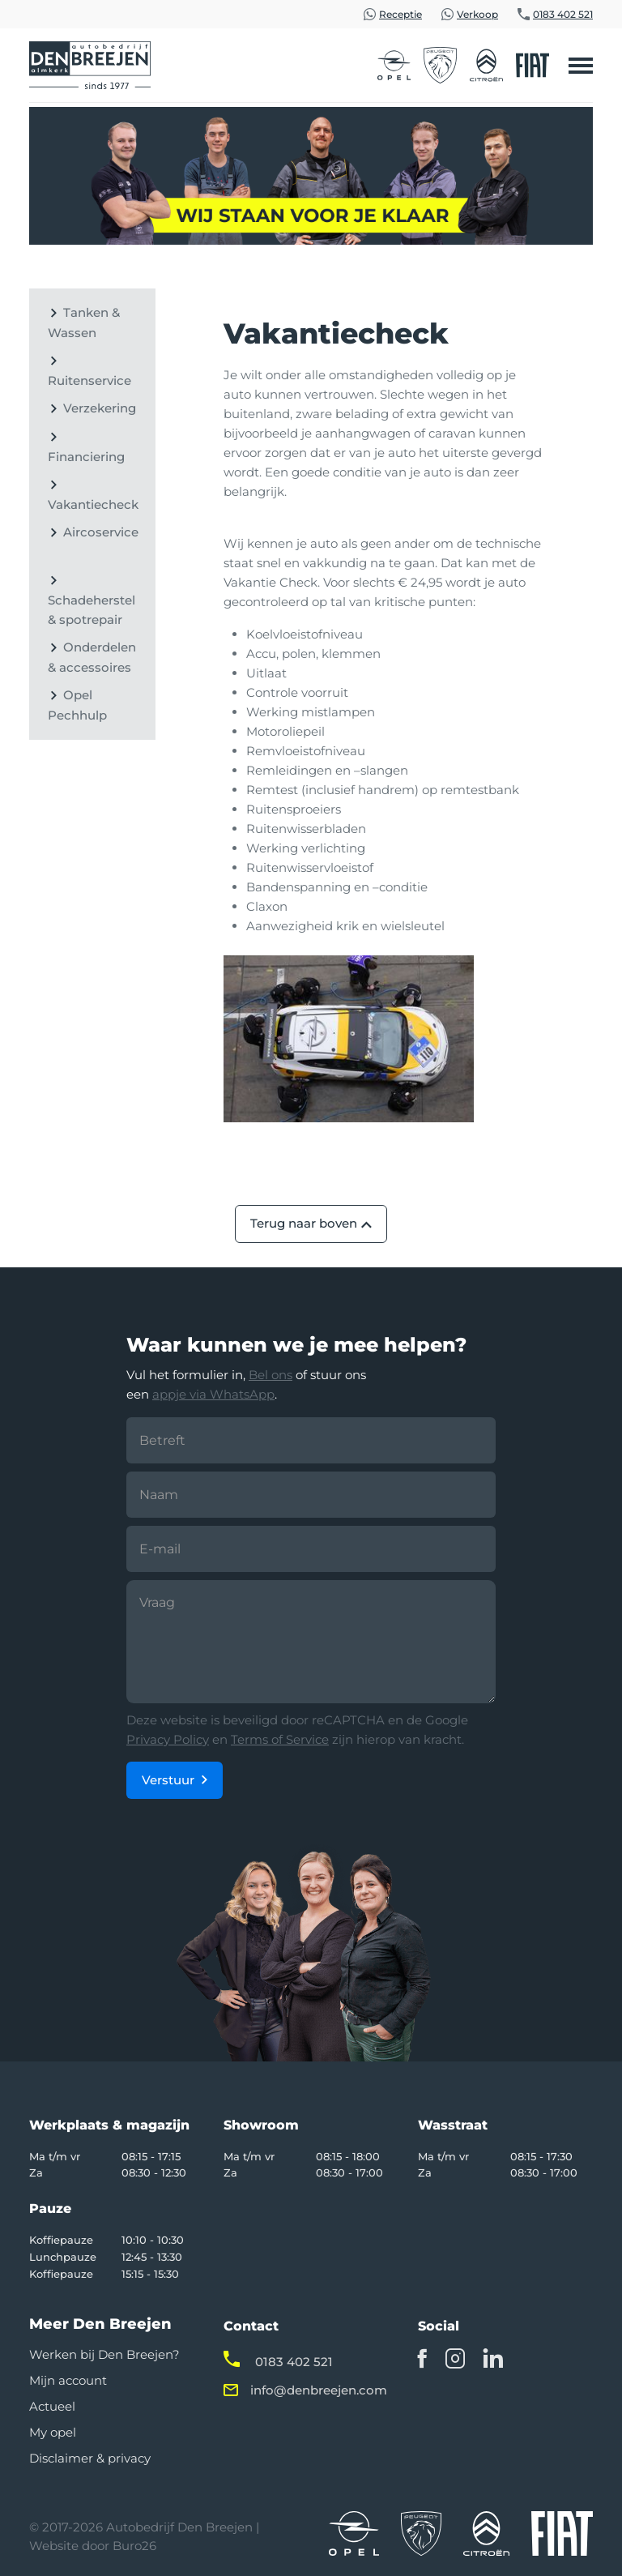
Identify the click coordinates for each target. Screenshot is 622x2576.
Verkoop (477, 14)
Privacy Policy (167, 1739)
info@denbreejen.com (318, 2390)
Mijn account (68, 2380)
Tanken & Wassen (84, 322)
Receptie (400, 14)
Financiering (86, 456)
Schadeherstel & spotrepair (91, 609)
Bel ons (270, 1374)
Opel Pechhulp (77, 705)
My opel (52, 2432)
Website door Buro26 (92, 2545)
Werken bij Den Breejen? (104, 2354)
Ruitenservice (89, 380)
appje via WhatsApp (213, 1394)
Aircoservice (100, 532)
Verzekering (99, 408)
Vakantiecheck (93, 504)
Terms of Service (280, 1739)
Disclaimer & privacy (90, 2458)
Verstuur (168, 1780)
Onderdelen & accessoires (92, 657)
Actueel (52, 2406)
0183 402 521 (563, 14)
